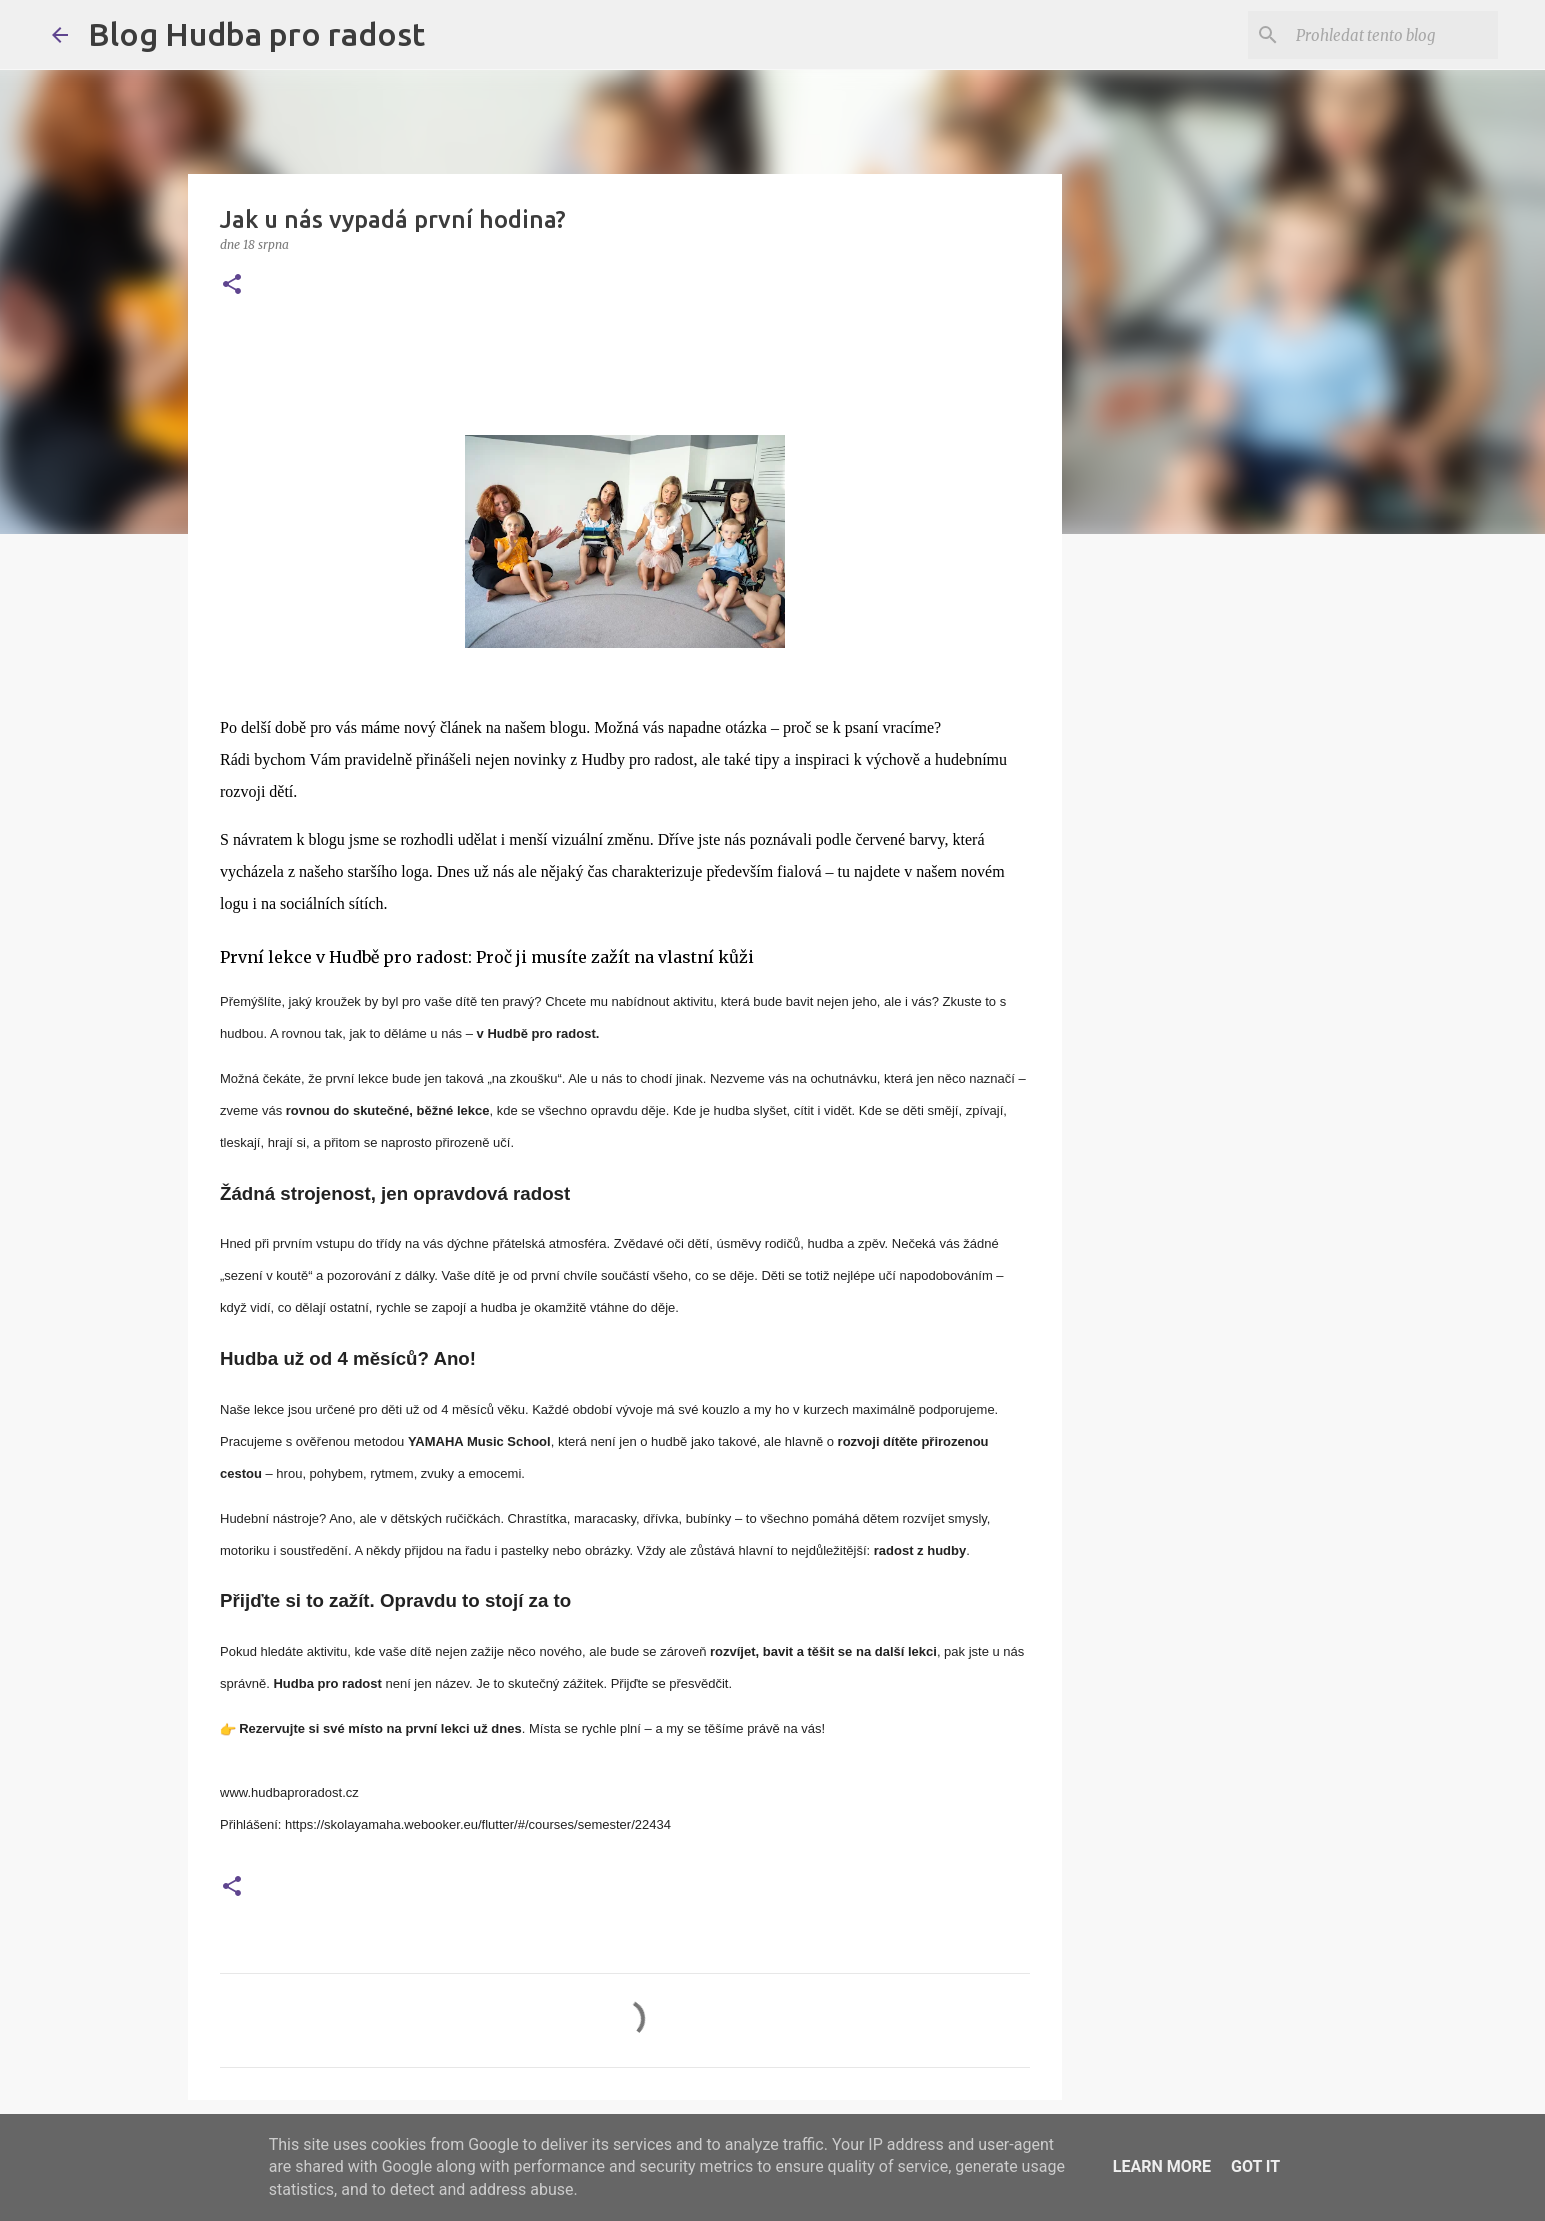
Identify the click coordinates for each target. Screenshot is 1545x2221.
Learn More (1162, 2166)
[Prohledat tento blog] (1393, 35)
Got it (1255, 2166)
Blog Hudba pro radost (256, 34)
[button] (232, 285)
